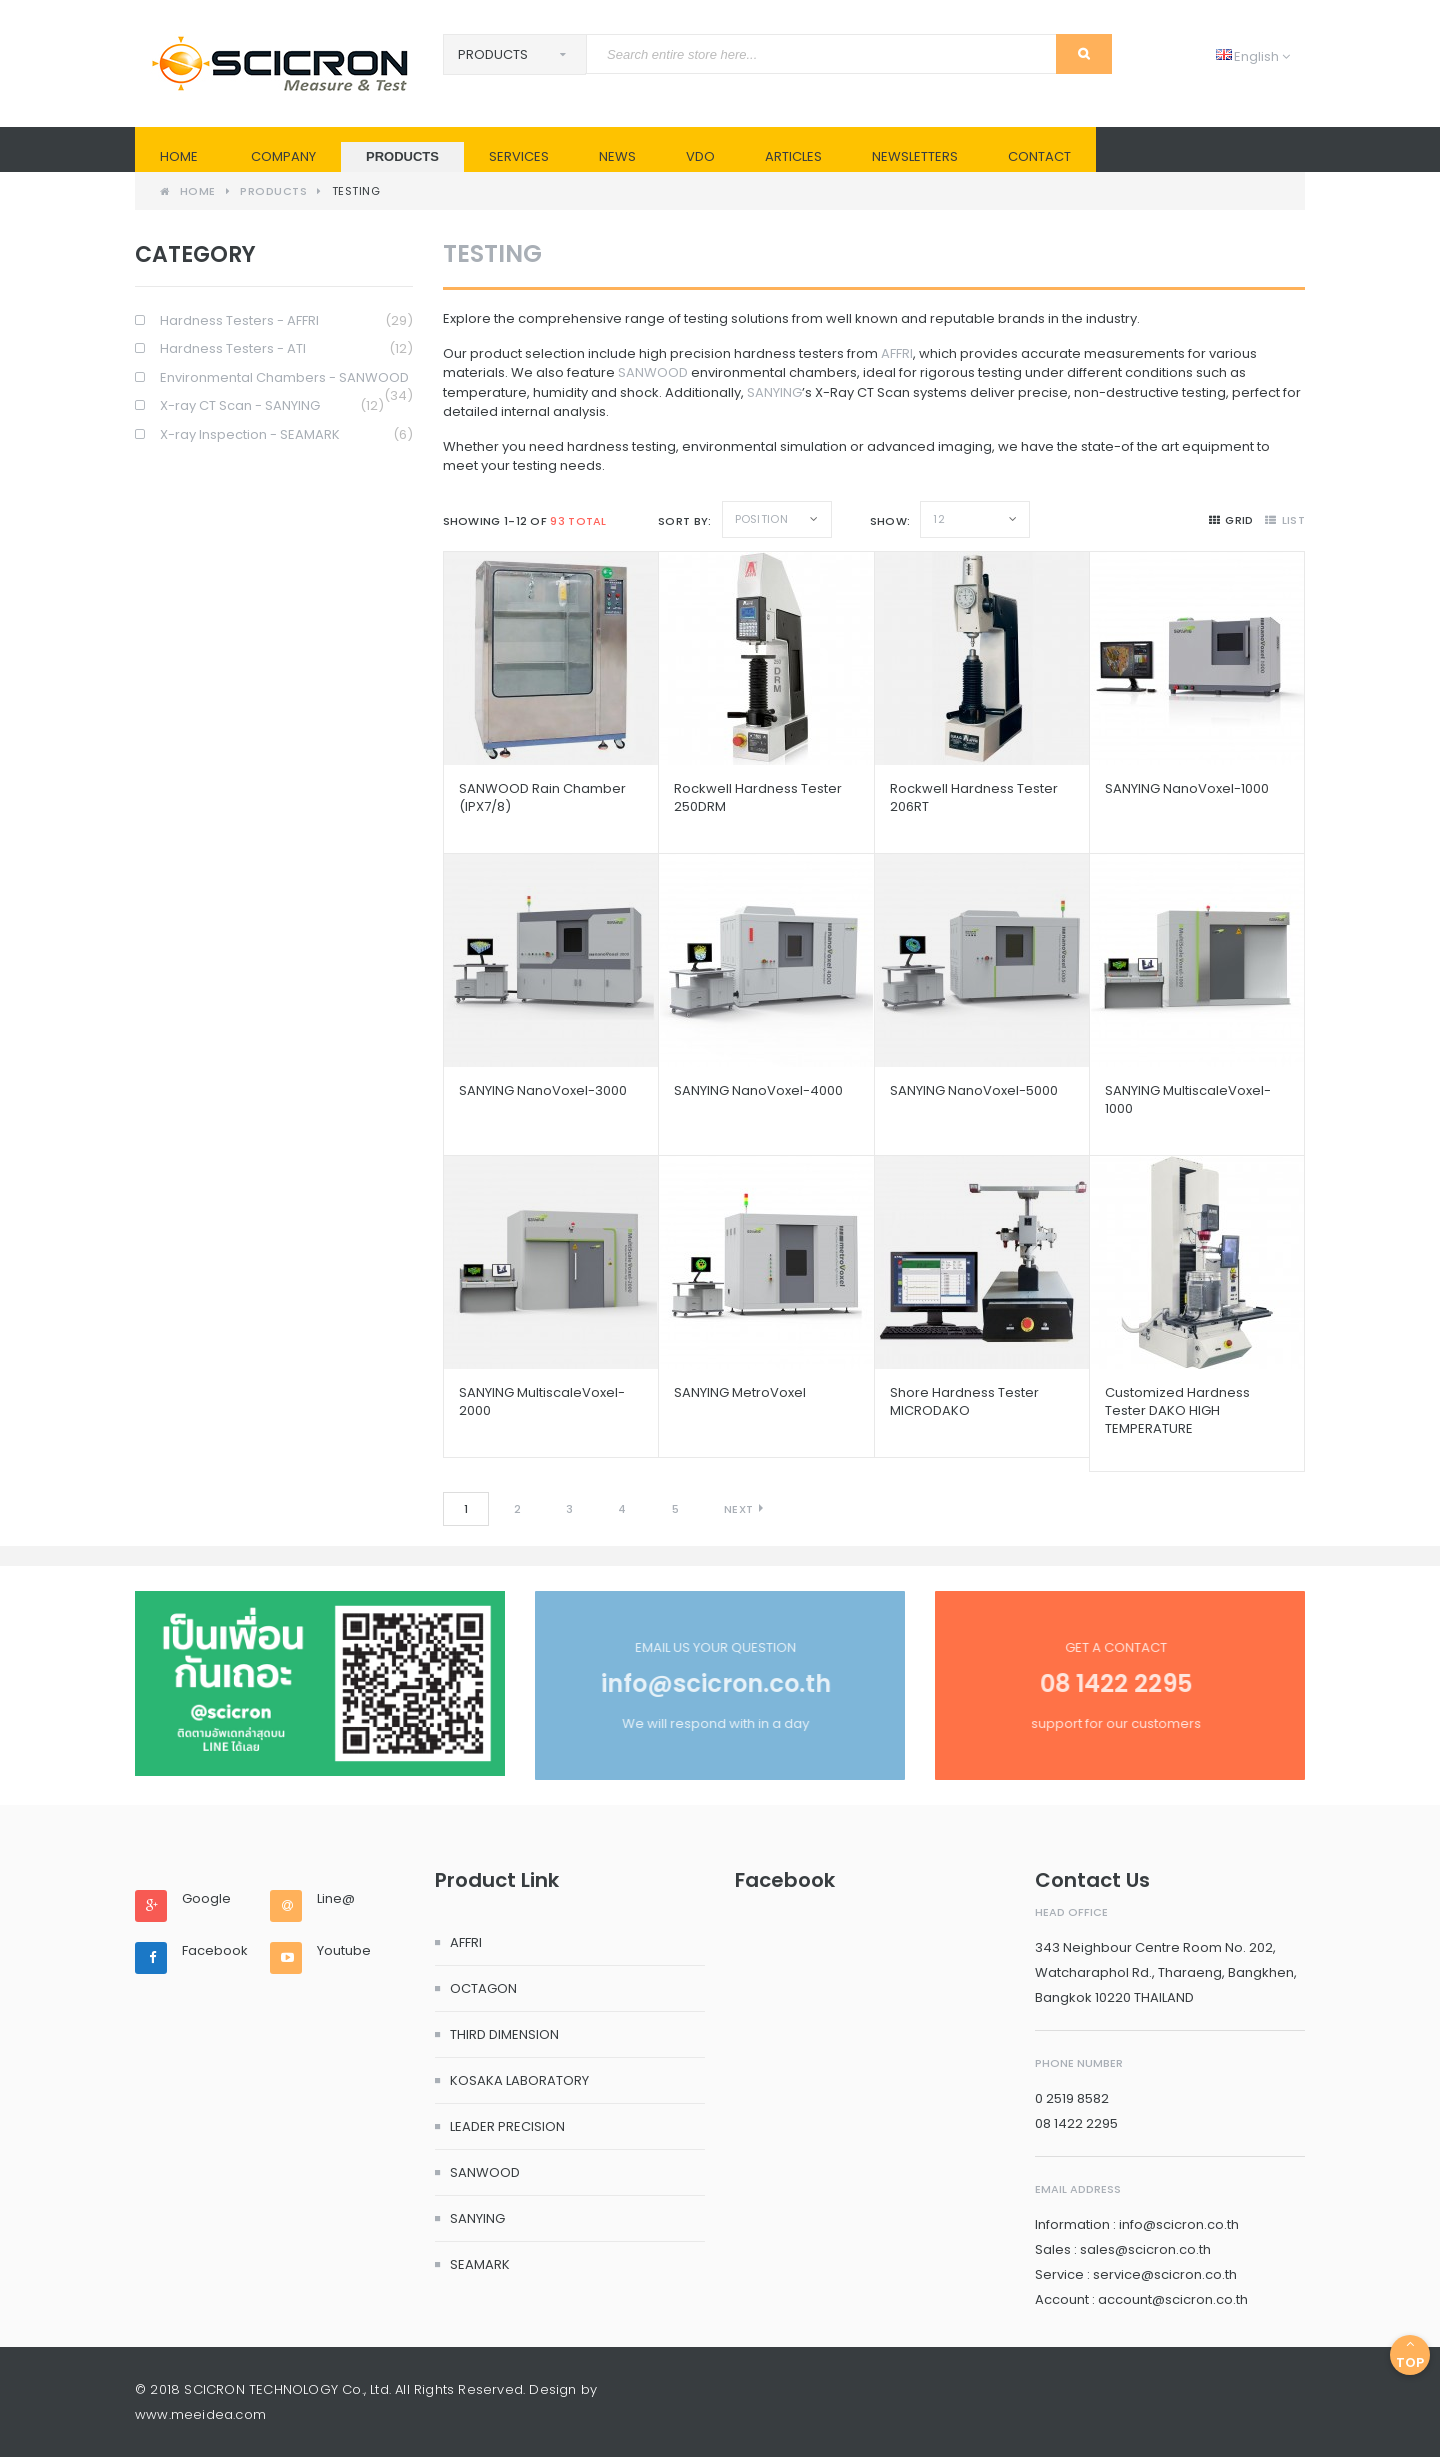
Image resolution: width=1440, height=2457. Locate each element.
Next (738, 1509)
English (1253, 56)
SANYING (774, 392)
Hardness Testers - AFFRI (286, 321)
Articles (793, 156)
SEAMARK (480, 2264)
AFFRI (897, 353)
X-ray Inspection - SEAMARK (286, 435)
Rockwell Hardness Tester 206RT (974, 797)
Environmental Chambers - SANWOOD (286, 378)
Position (761, 519)
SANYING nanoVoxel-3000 (543, 1090)
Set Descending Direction (842, 519)
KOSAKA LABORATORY (519, 2080)
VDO (700, 156)
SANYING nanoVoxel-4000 (758, 1090)
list (1285, 520)
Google (206, 1899)
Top (1410, 2354)
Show (888, 521)
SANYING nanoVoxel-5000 (974, 1090)
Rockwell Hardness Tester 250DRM (758, 797)
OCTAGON (483, 1988)
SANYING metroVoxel (740, 1392)
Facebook (215, 1951)
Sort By (683, 521)
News (617, 156)
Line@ (336, 1899)
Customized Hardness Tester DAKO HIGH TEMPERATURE (1177, 1410)
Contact (1039, 156)
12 (939, 519)
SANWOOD (653, 372)
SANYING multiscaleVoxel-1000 (1188, 1099)
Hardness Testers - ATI (286, 349)
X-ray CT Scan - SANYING (272, 406)
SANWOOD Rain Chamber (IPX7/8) (542, 797)
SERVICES (519, 156)
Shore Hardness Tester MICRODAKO (964, 1401)
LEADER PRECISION (507, 2126)
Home (179, 156)
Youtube (344, 1951)
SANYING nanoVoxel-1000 (1187, 788)
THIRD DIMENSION (504, 2034)
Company (283, 156)
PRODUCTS (402, 156)
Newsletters (915, 156)
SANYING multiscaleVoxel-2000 (542, 1401)
